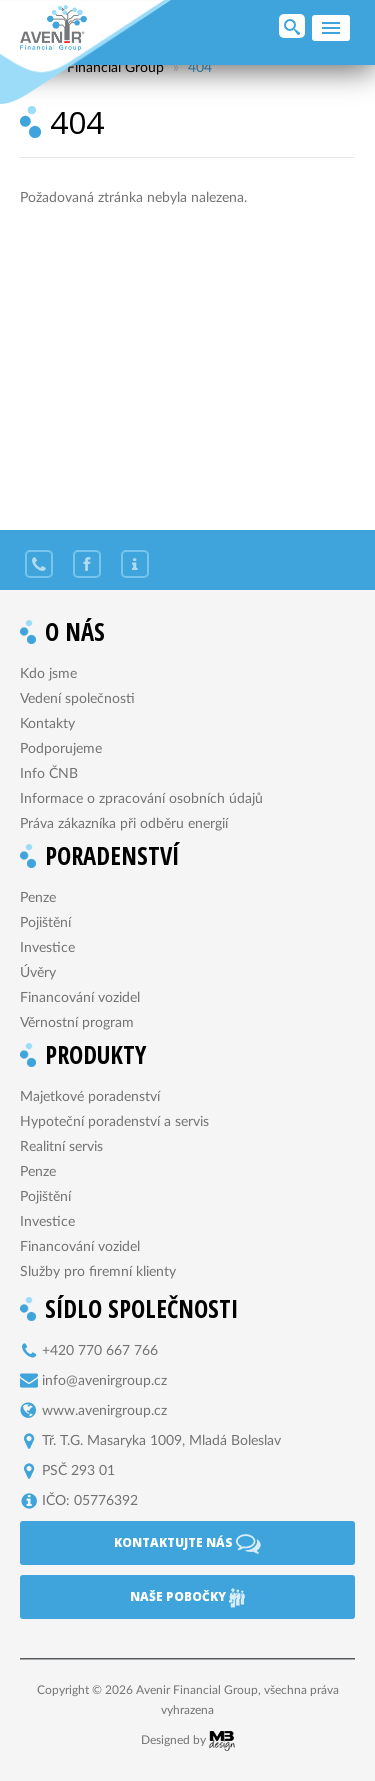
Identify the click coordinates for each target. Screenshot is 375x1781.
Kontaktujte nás (187, 1544)
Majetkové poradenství (90, 1097)
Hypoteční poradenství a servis (114, 1122)
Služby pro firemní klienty (98, 1272)
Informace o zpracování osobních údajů (141, 799)
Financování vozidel (80, 998)
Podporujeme (61, 749)
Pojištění (45, 923)
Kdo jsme (48, 674)
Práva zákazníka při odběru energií (124, 824)
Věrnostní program (77, 1023)
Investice (47, 948)
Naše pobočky (187, 1598)
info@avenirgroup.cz (104, 1381)
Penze (38, 898)
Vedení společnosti (77, 699)
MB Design (222, 1741)
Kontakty (47, 724)
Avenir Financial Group (53, 28)
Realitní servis (61, 1147)
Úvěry (38, 973)
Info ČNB (49, 774)
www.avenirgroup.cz (104, 1411)
